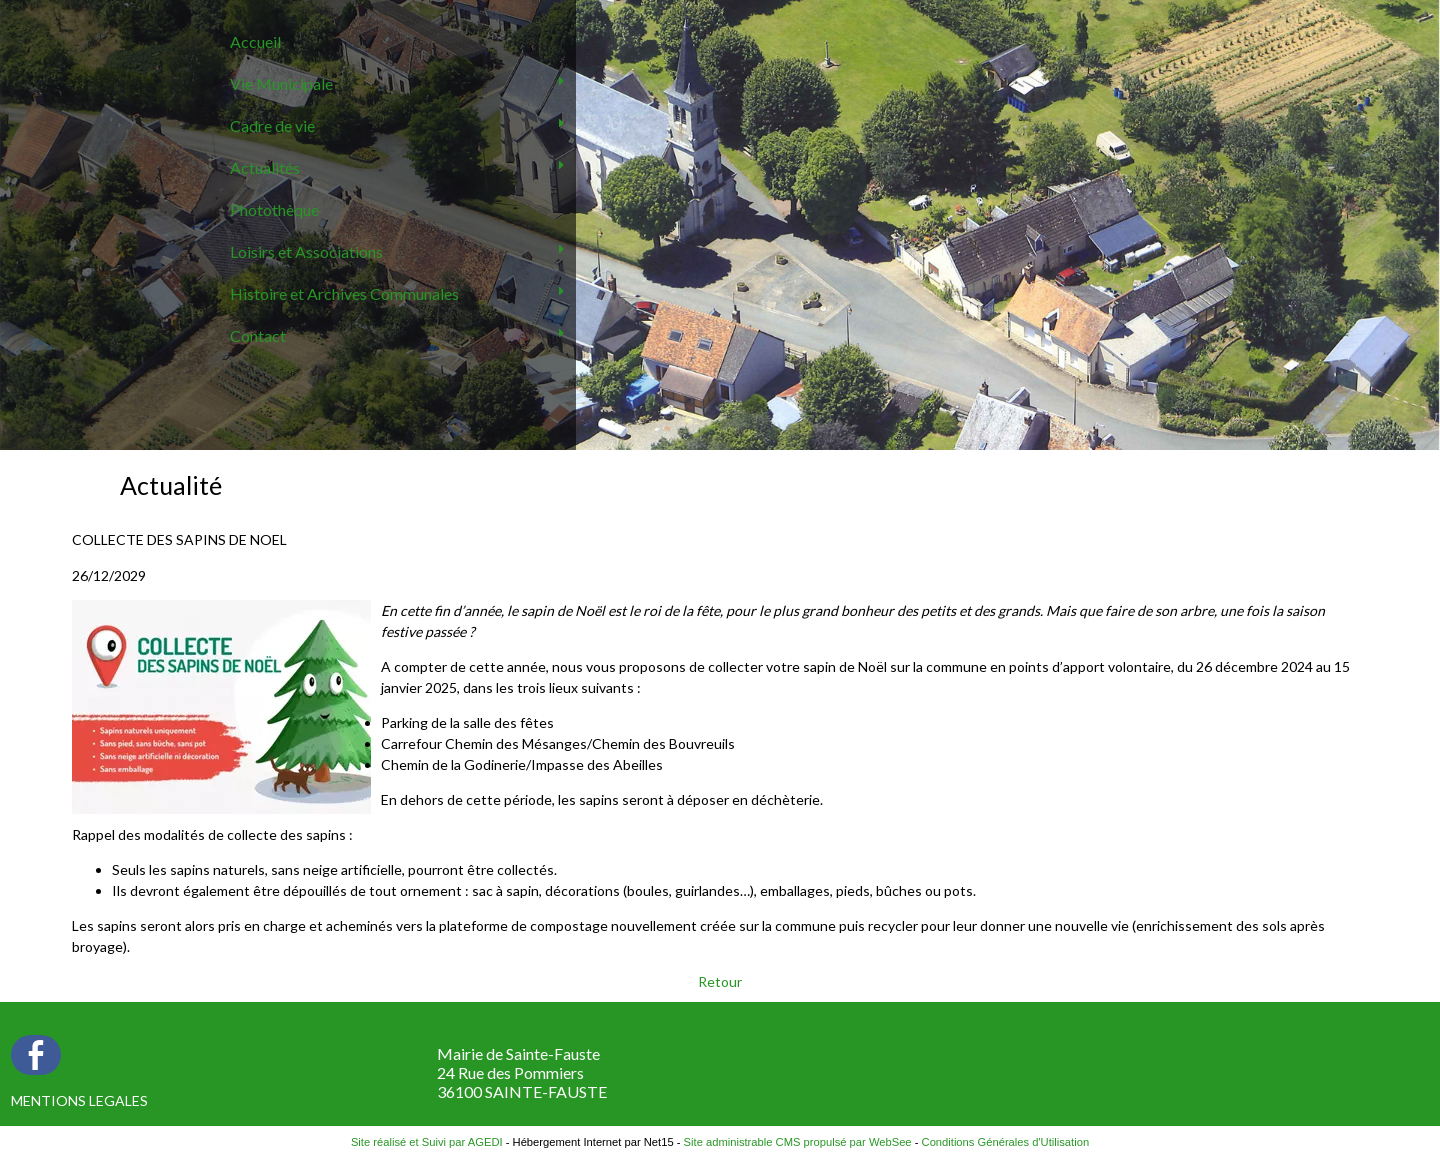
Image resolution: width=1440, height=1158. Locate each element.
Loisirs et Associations (306, 251)
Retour (720, 981)
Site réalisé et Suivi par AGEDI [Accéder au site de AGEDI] (427, 1142)
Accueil (255, 41)
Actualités (265, 167)
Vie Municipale (281, 83)
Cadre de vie (272, 125)
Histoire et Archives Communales (344, 293)
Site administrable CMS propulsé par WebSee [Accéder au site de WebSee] (798, 1142)
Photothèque (274, 209)
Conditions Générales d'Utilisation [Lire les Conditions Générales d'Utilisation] (1006, 1142)
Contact (258, 335)
